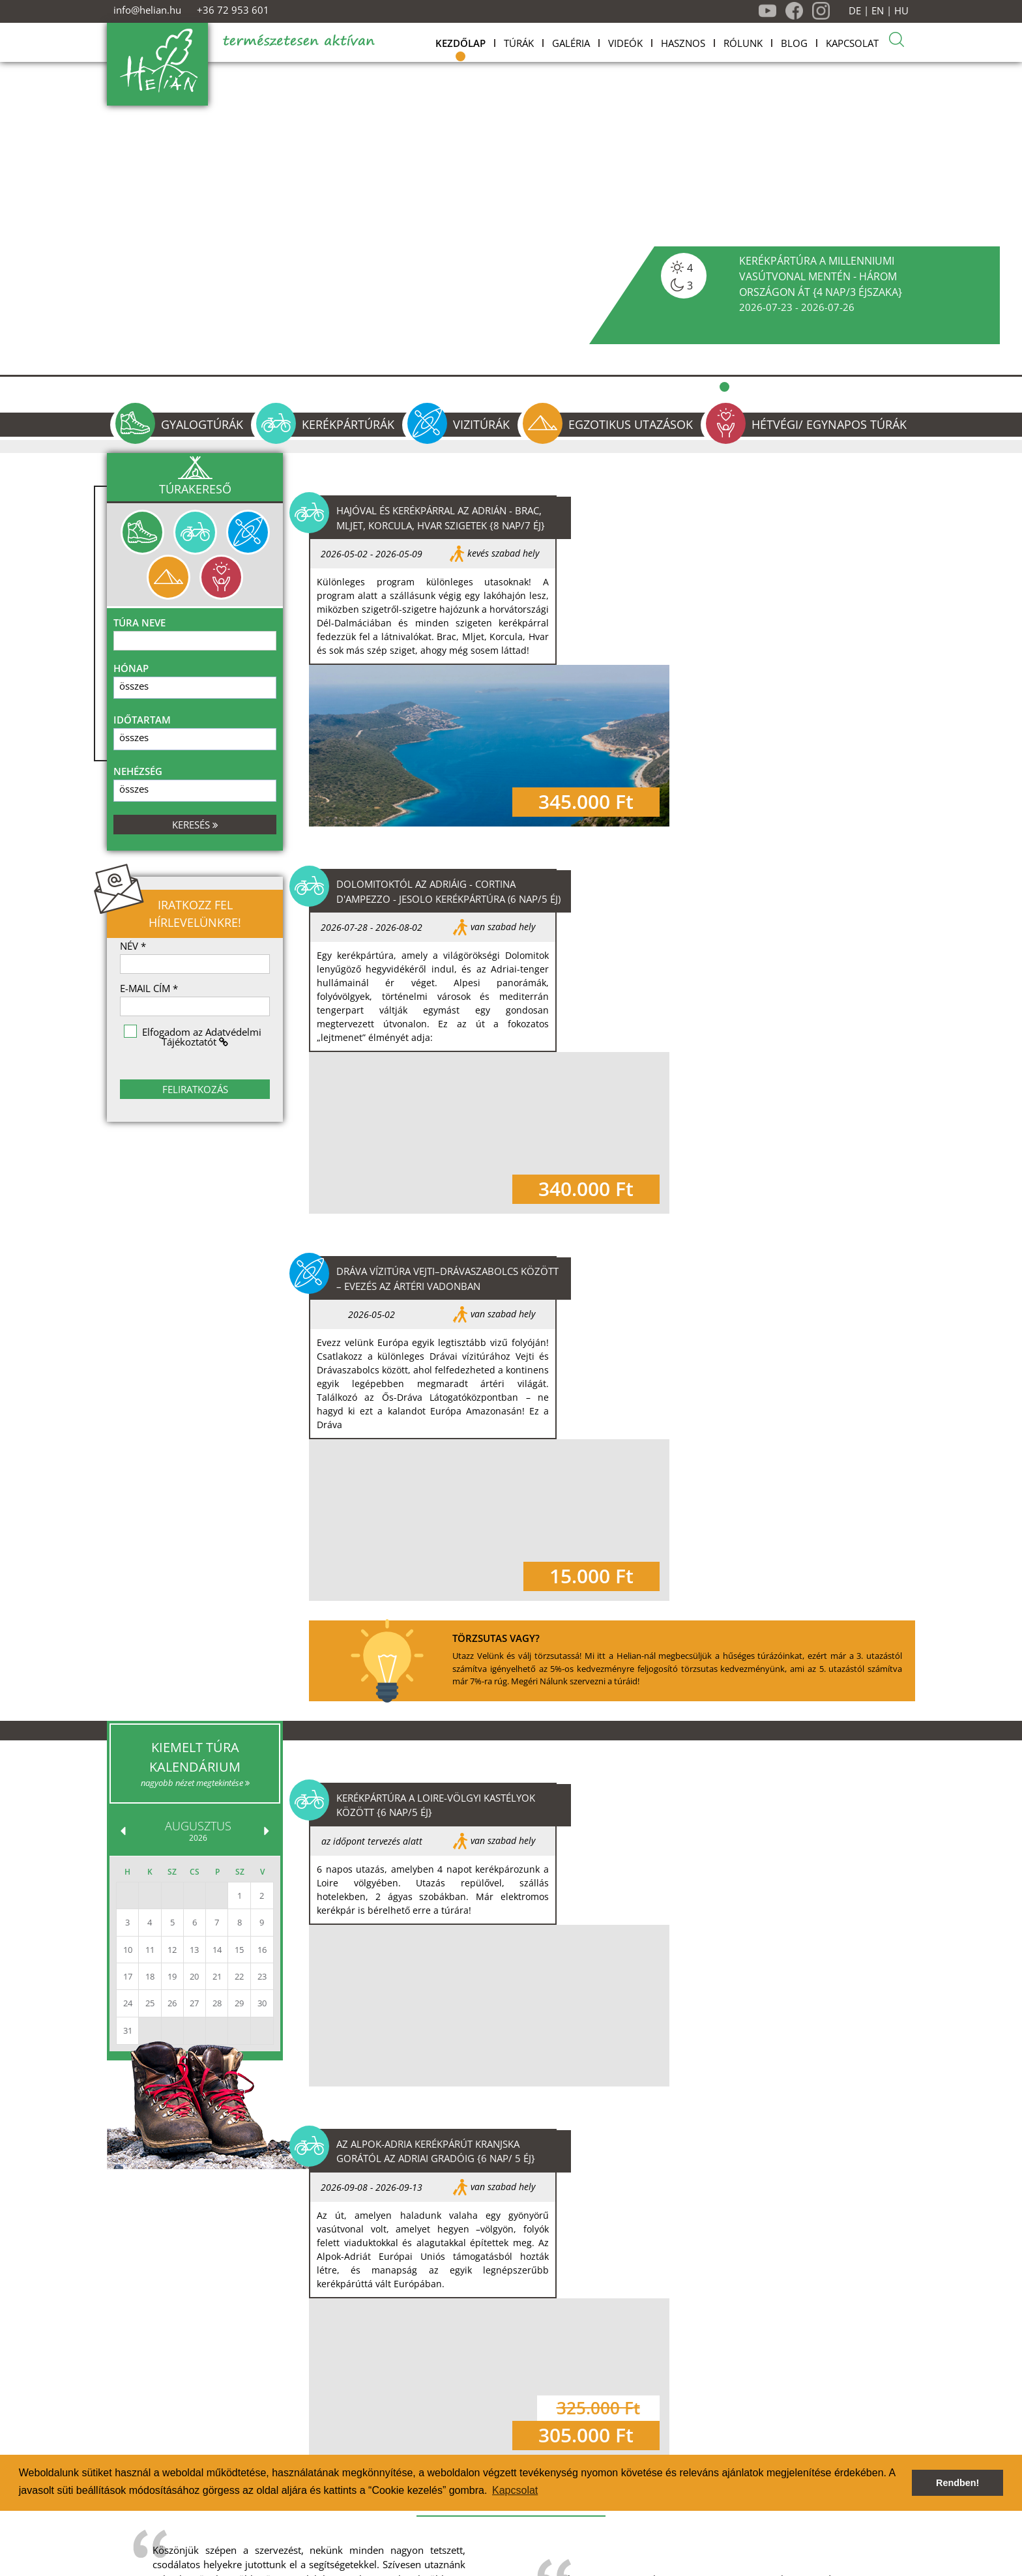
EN (877, 11)
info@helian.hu (147, 9)
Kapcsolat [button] (515, 2490)
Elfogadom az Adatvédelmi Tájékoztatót (201, 1036)
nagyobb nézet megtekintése (195, 1298)
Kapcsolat (464, 2518)
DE (855, 11)
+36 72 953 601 (233, 9)
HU (901, 11)
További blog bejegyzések (713, 1982)
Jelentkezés (403, 2518)
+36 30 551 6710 (768, 2532)
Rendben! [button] (957, 2483)
